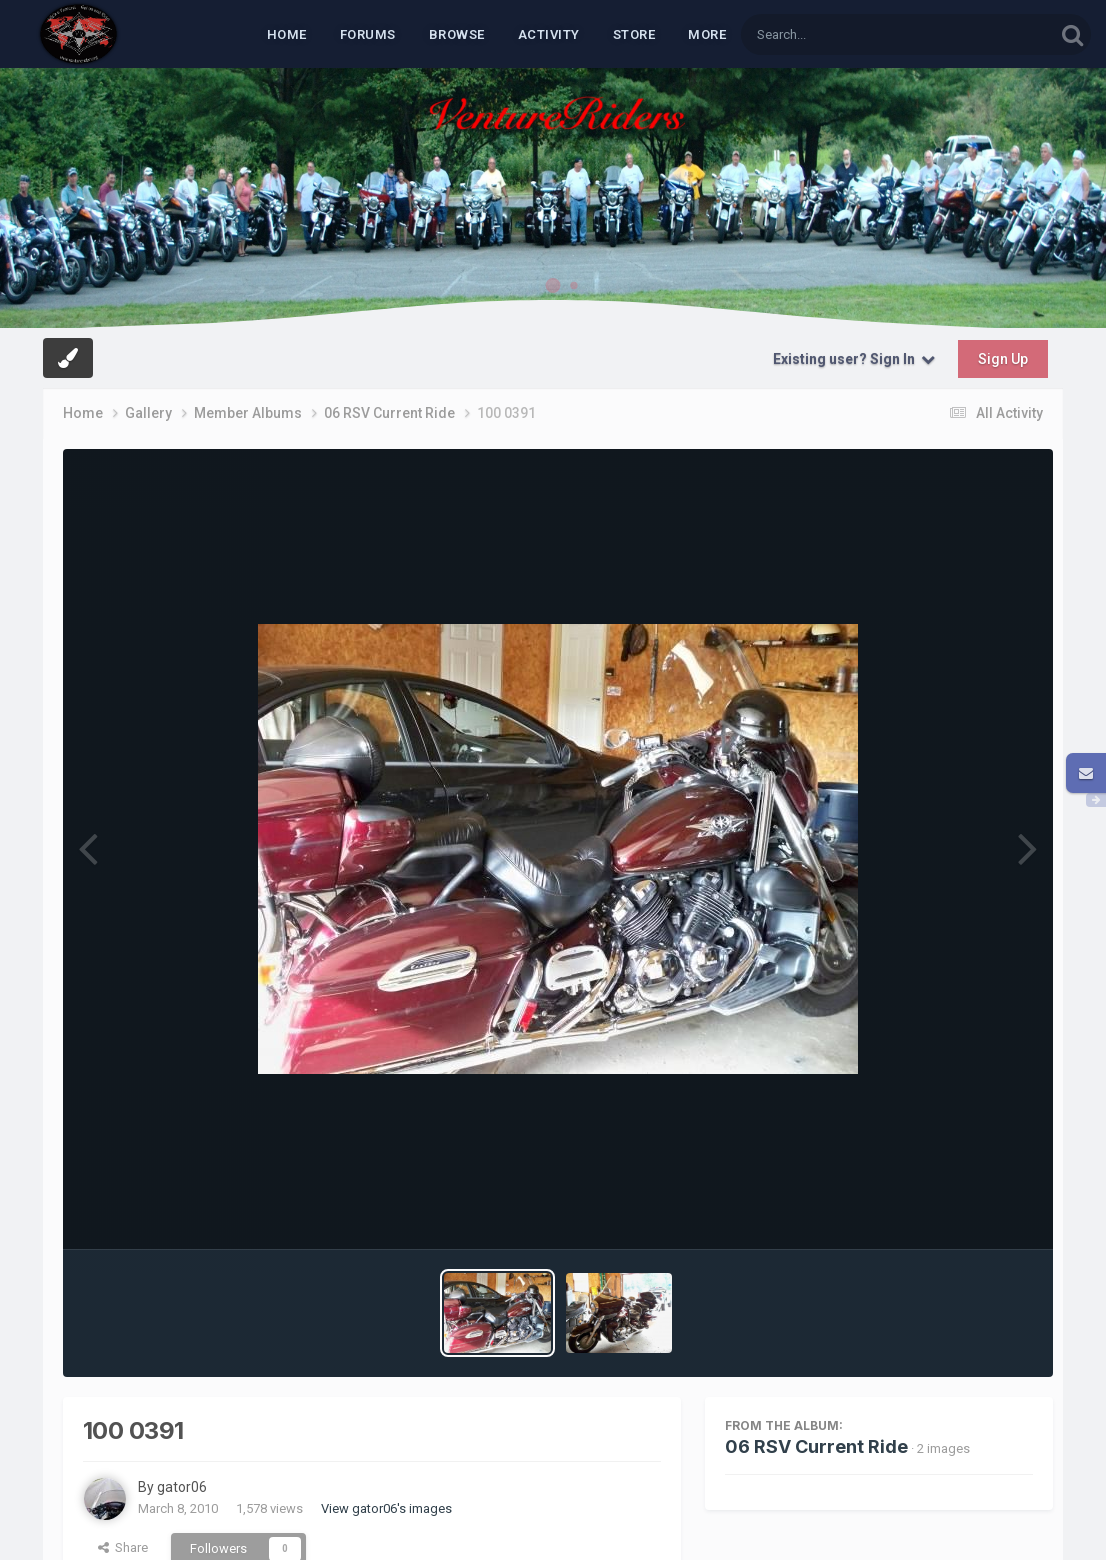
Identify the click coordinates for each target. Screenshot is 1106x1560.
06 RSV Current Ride (816, 1446)
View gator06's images (386, 1508)
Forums (368, 34)
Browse (457, 34)
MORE (707, 34)
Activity (549, 34)
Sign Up (1003, 359)
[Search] (846, 34)
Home (287, 34)
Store (634, 34)
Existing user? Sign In (854, 359)
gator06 (182, 1487)
